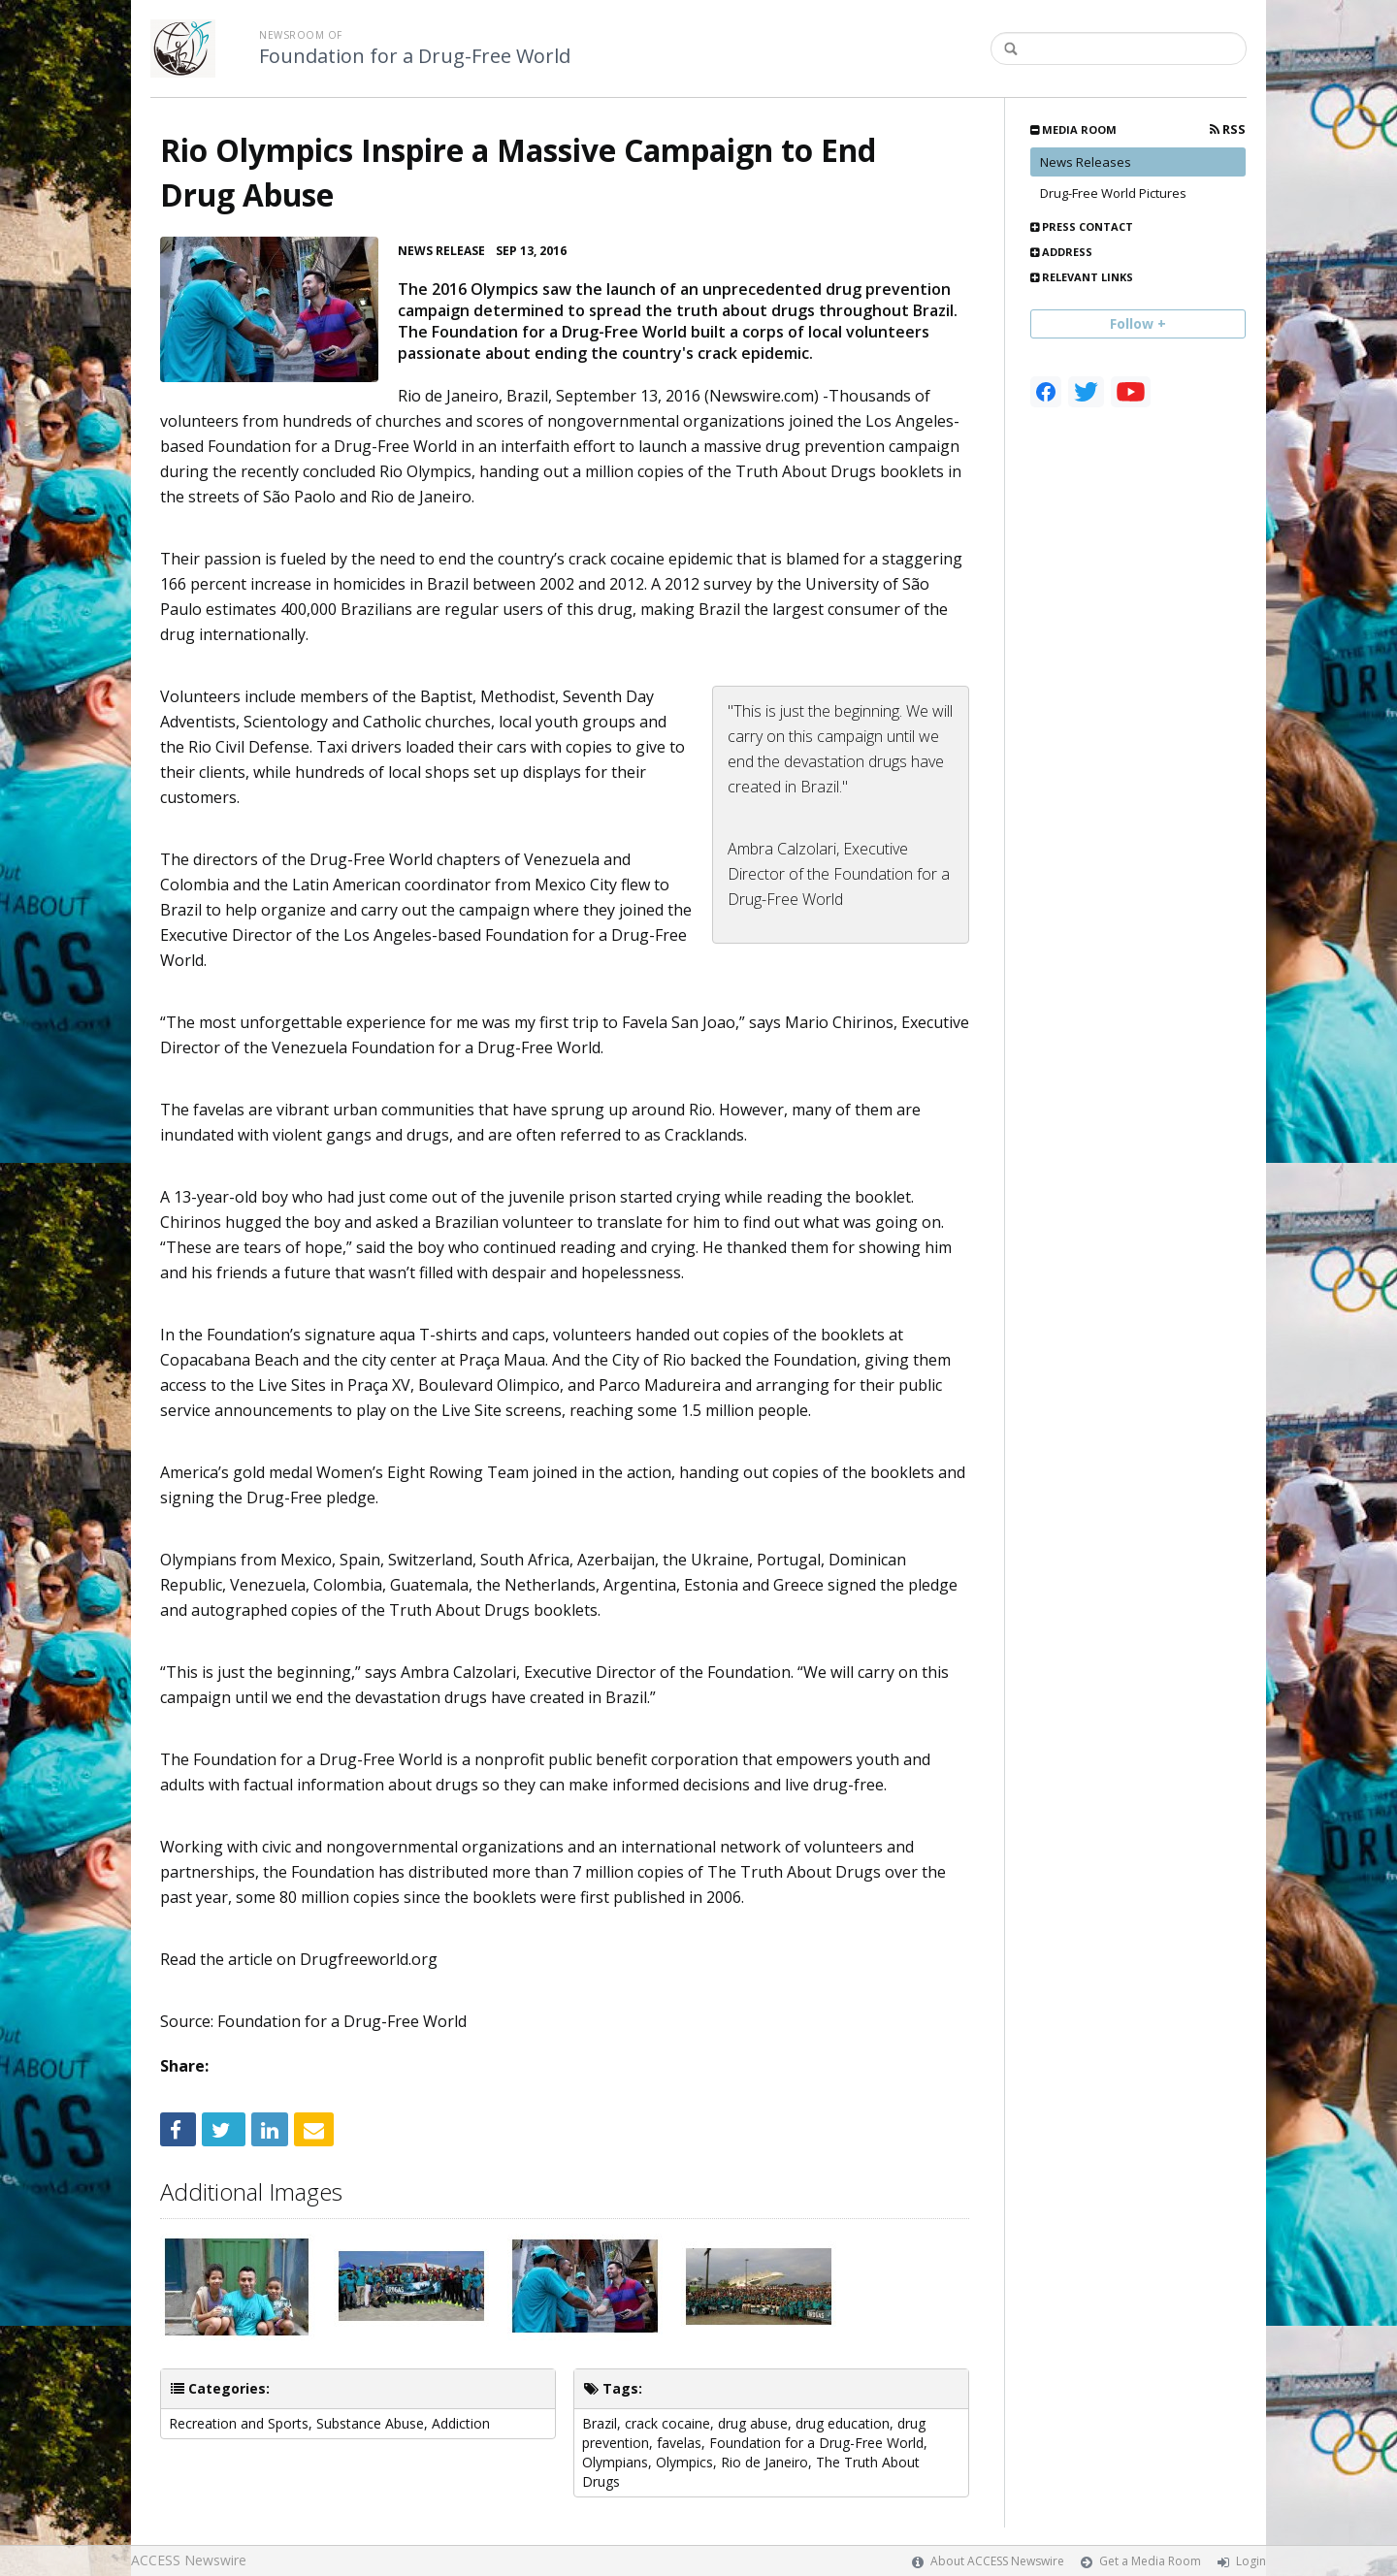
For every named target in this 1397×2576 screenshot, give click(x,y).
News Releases (1085, 162)
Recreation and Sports (239, 2423)
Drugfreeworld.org (369, 1959)
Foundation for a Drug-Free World (414, 56)
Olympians (615, 2462)
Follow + (1138, 323)
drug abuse (753, 2423)
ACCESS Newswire (188, 2560)
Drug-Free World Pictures (1113, 193)
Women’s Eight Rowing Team (422, 1472)
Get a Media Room (1150, 2561)
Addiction (461, 2423)
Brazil (599, 2423)
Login (1251, 2561)
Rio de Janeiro (764, 2462)
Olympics (684, 2462)
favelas (679, 2442)
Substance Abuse (370, 2423)
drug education (843, 2423)
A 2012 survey (701, 584)
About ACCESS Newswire (997, 2561)
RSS (1228, 129)
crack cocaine (667, 2423)
